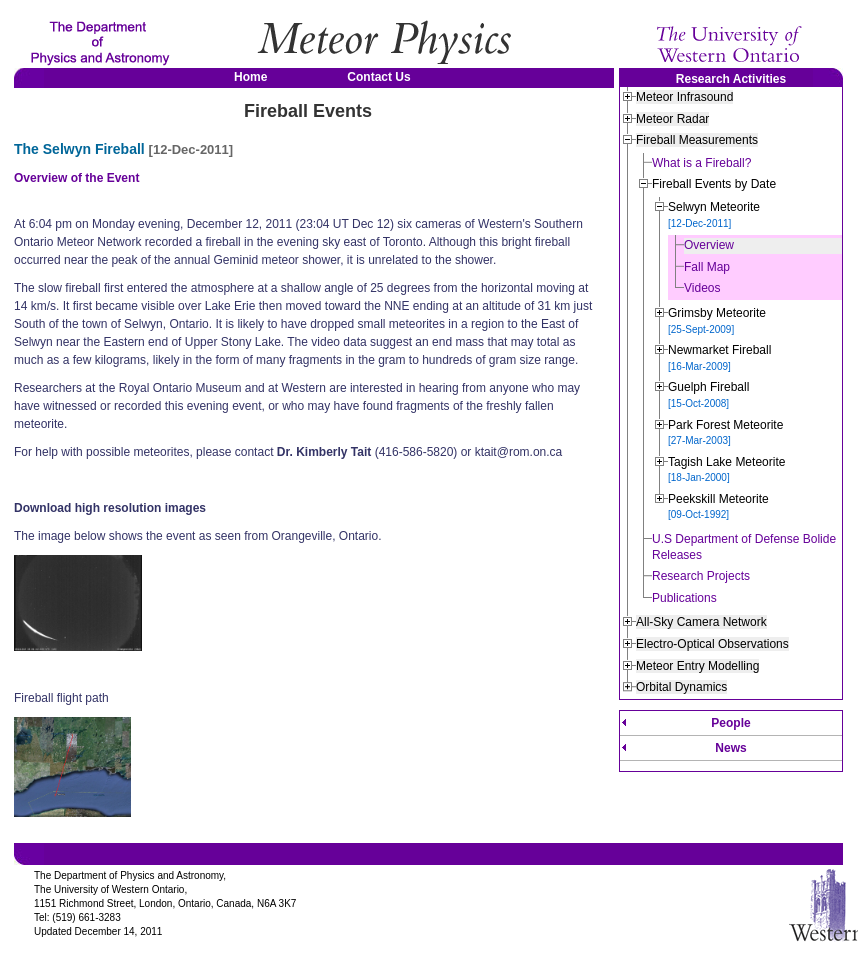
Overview (709, 245)
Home (250, 77)
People (730, 723)
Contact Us (378, 77)
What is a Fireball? (701, 163)
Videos (702, 288)
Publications (684, 598)
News (730, 748)
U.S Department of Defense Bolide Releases (744, 547)
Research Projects (701, 576)
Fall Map (707, 267)
